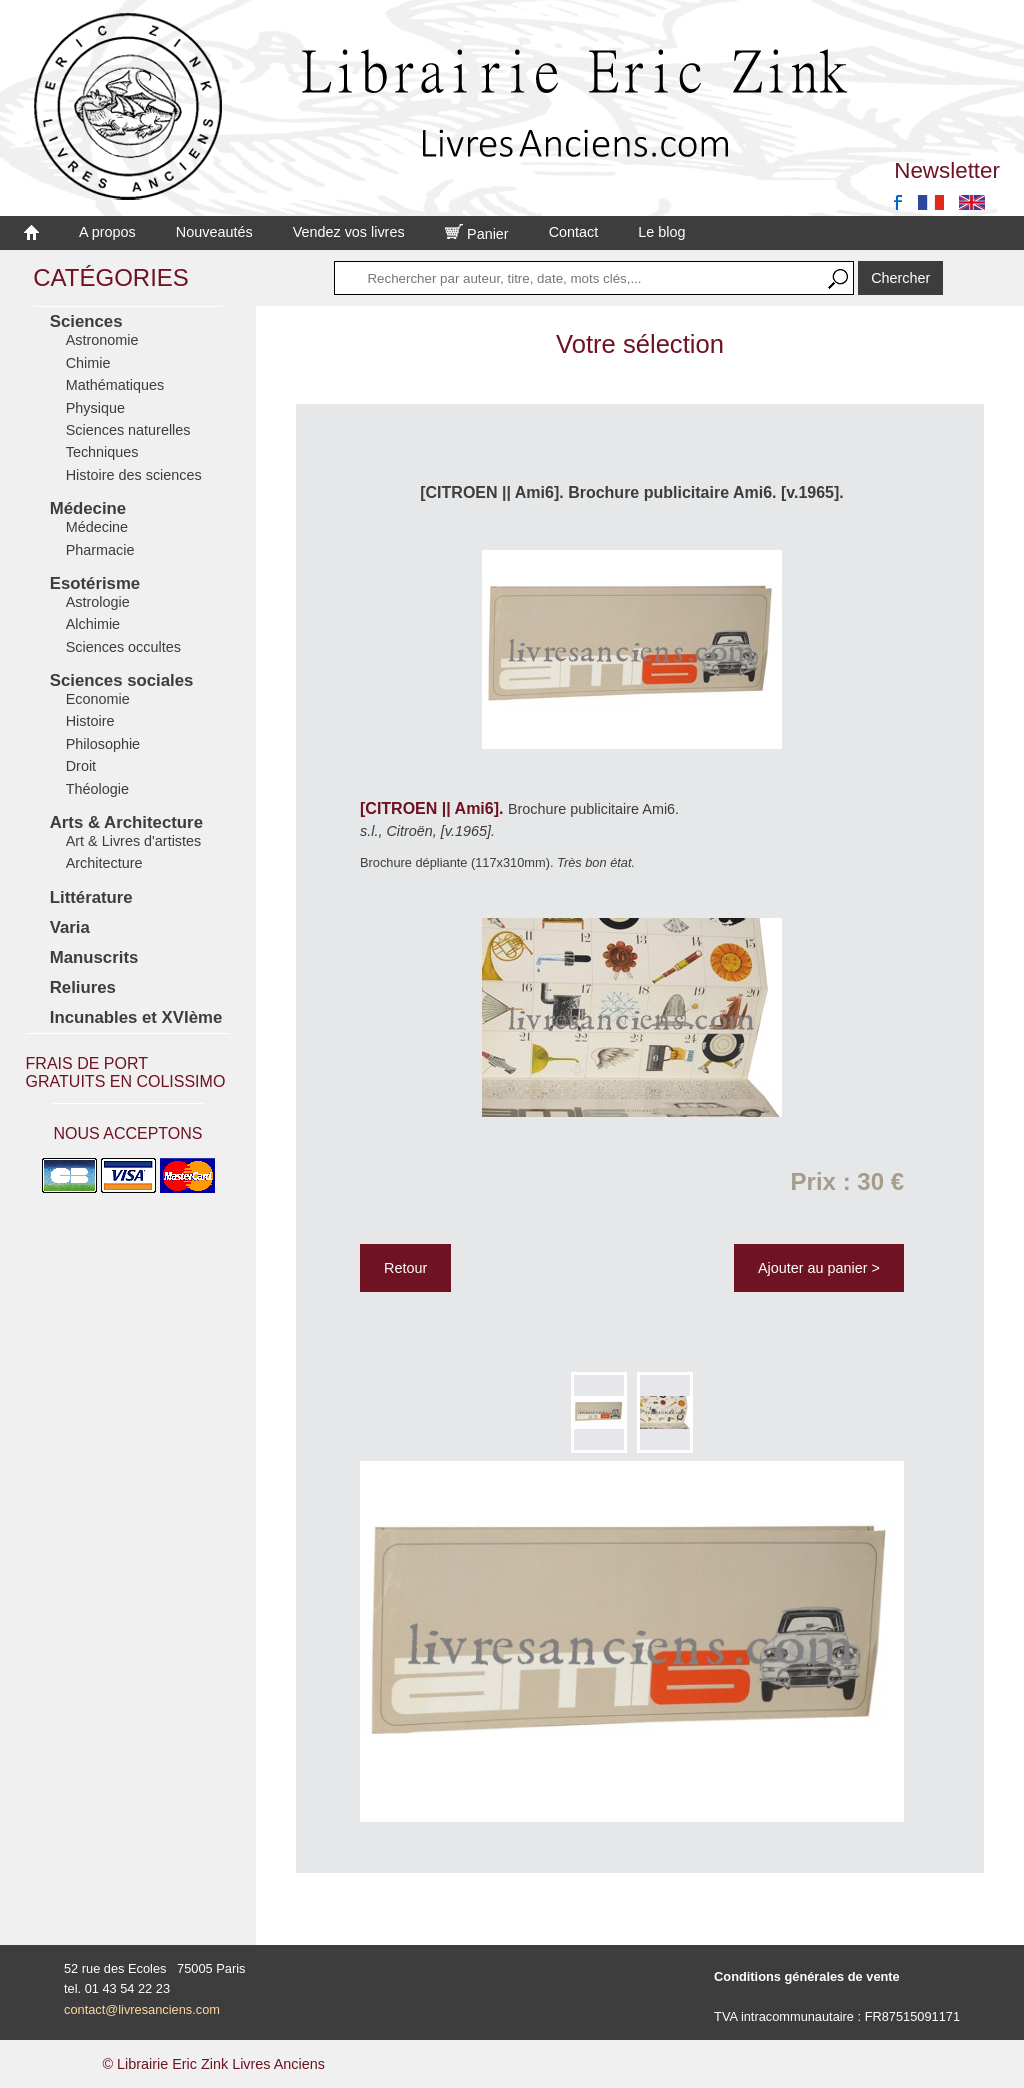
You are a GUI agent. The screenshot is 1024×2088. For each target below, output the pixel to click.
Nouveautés (214, 232)
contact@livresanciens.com (142, 2009)
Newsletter (947, 170)
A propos (107, 232)
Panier (477, 234)
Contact (574, 232)
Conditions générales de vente (807, 1976)
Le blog (661, 232)
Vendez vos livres (349, 232)
